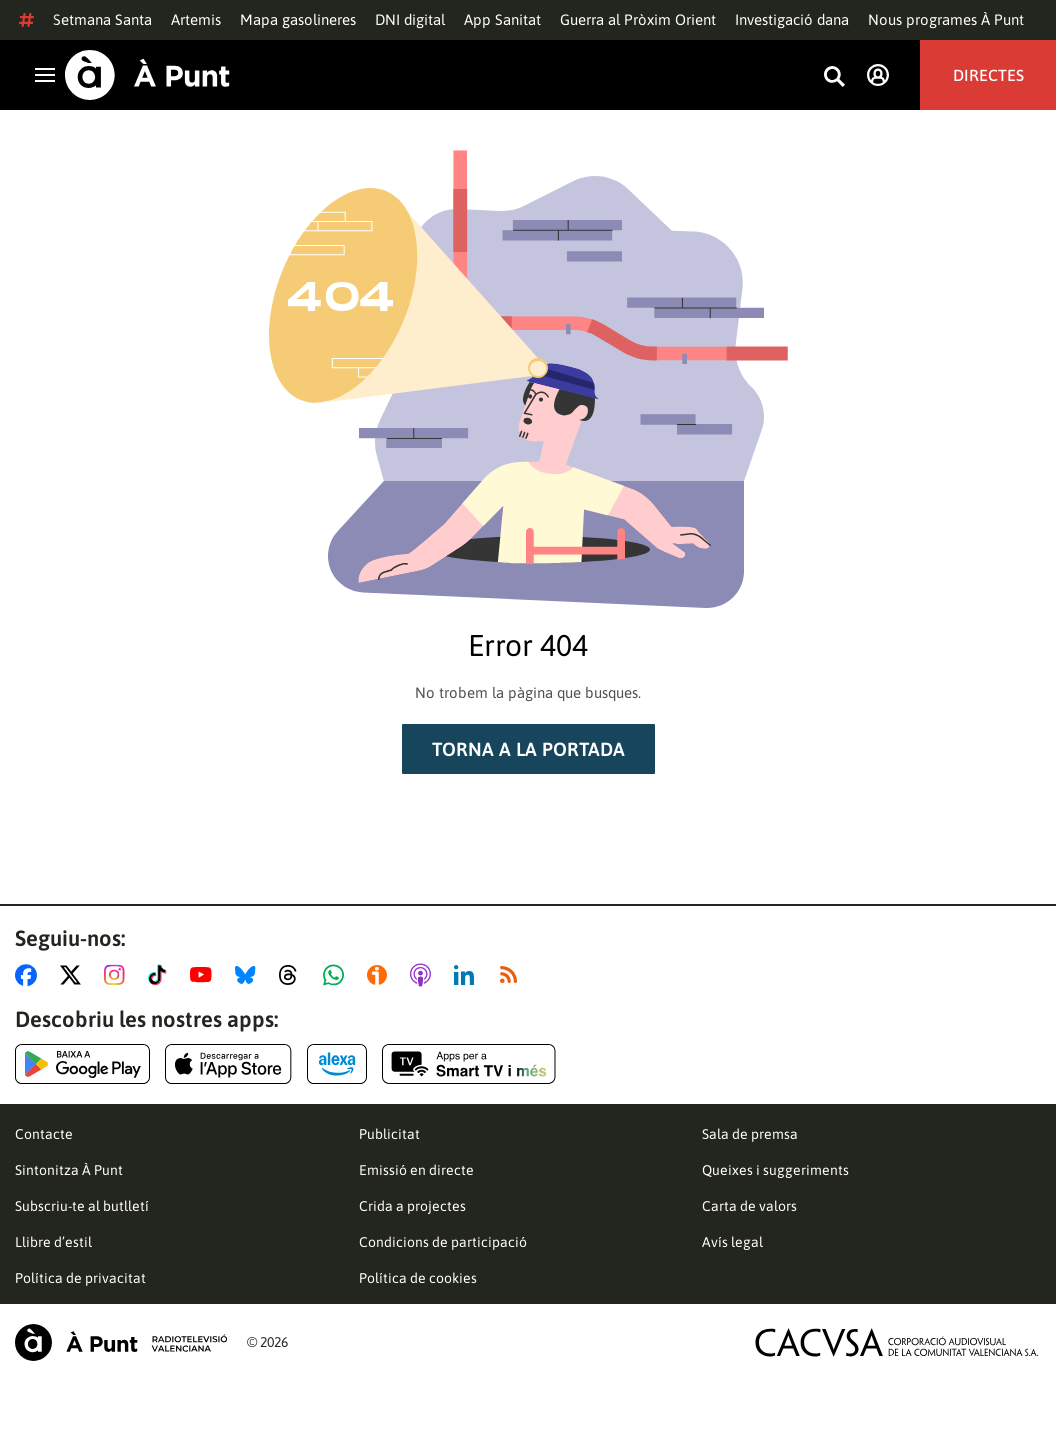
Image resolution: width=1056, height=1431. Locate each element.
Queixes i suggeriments (775, 1170)
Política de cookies (418, 1278)
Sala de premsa (750, 1134)
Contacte (44, 1134)
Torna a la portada (528, 749)
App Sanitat (502, 19)
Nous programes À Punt (946, 19)
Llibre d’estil (53, 1242)
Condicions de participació (443, 1242)
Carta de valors (749, 1206)
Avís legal (732, 1242)
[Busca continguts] (834, 77)
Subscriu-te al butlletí (82, 1206)
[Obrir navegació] (45, 75)
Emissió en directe (416, 1170)
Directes (988, 75)
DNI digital (410, 19)
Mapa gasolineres (298, 19)
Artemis (196, 19)
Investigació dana (792, 19)
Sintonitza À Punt (69, 1170)
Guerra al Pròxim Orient (638, 19)
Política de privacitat (80, 1278)
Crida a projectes (412, 1206)
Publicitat (389, 1134)
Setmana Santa (102, 19)
